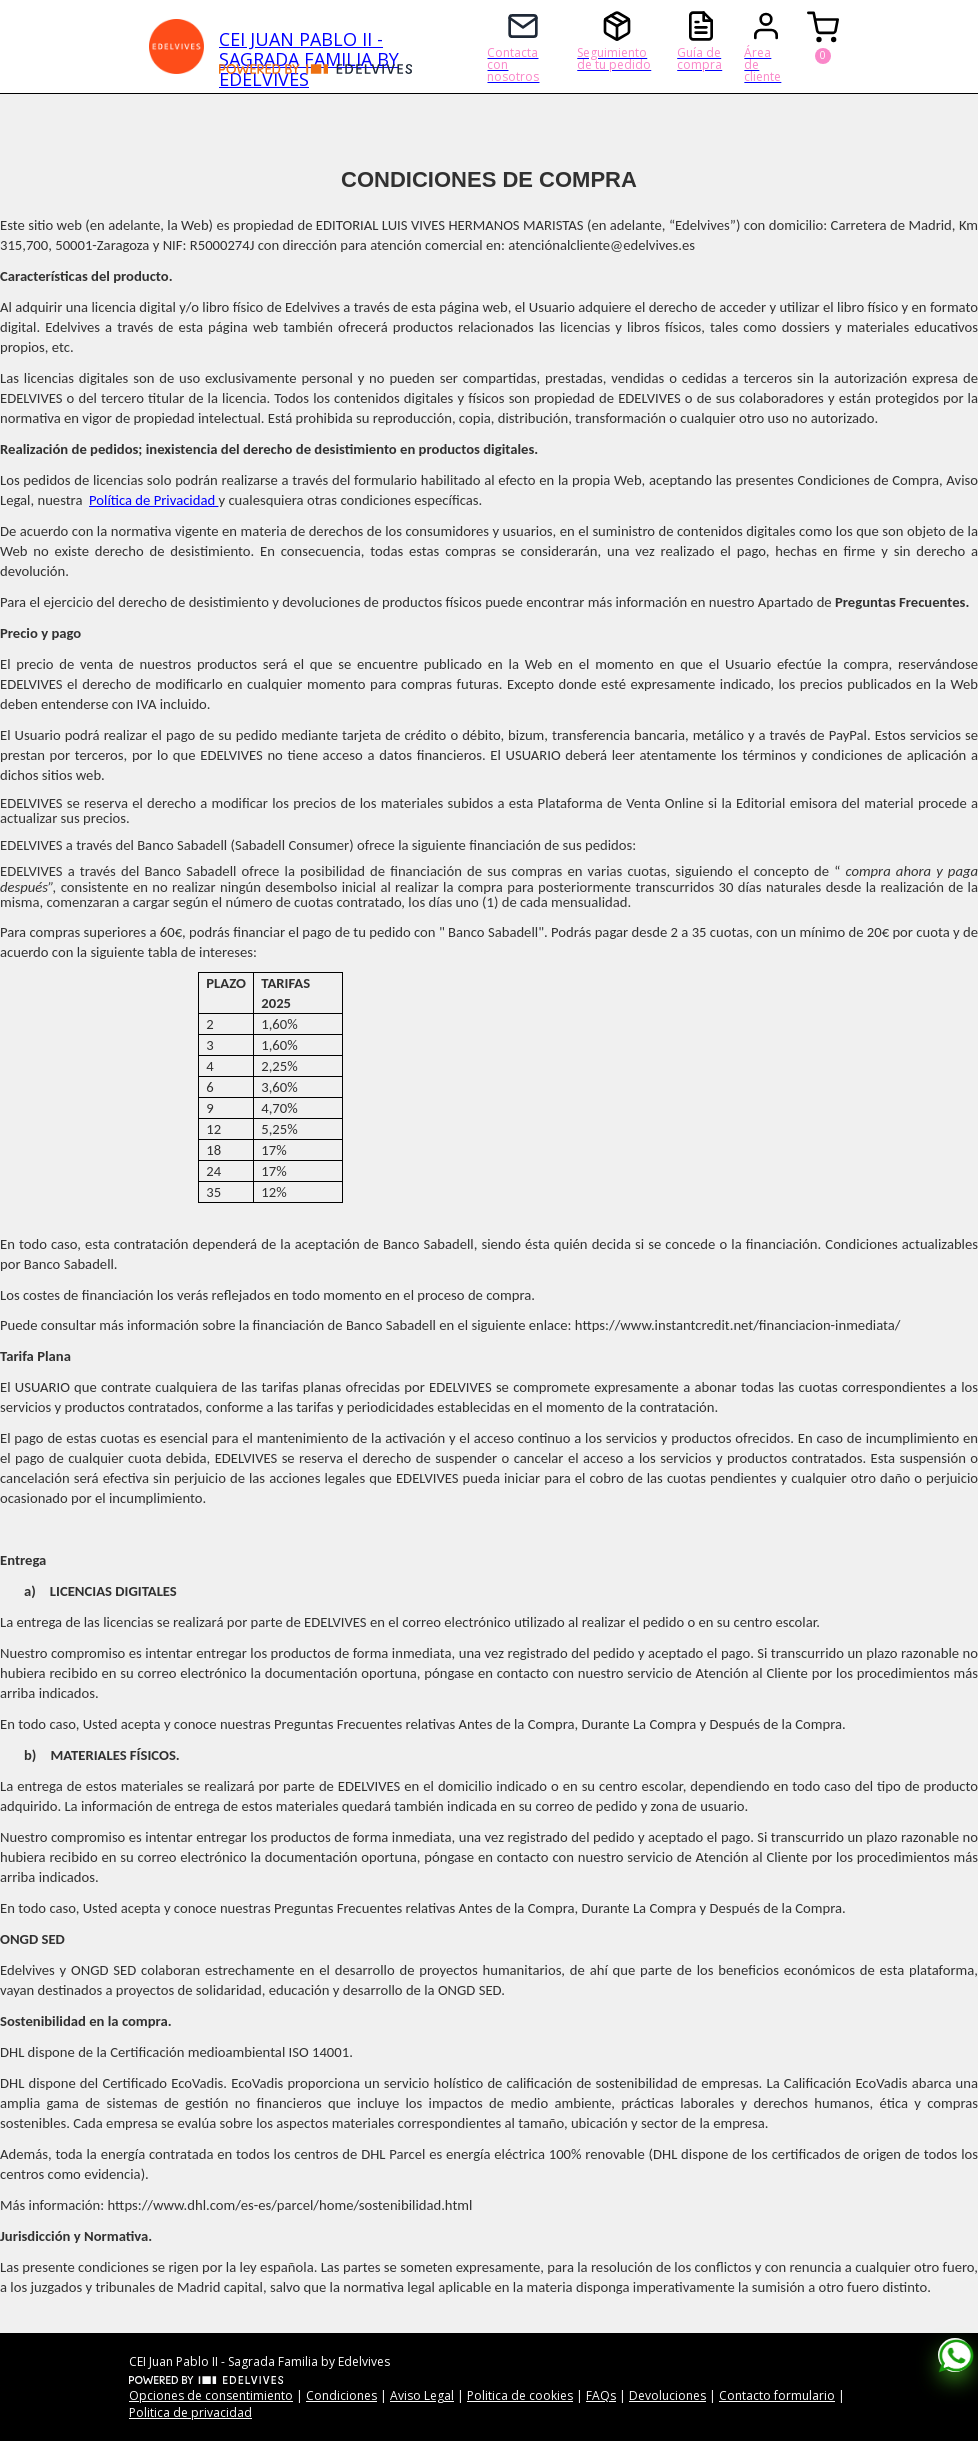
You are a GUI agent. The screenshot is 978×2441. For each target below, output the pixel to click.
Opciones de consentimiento (211, 2395)
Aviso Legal (422, 2395)
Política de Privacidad (153, 500)
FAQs (601, 2395)
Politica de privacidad (190, 2412)
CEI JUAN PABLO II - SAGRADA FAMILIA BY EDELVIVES (309, 45)
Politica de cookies (520, 2395)
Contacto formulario (777, 2395)
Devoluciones (667, 2395)
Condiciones (341, 2395)
